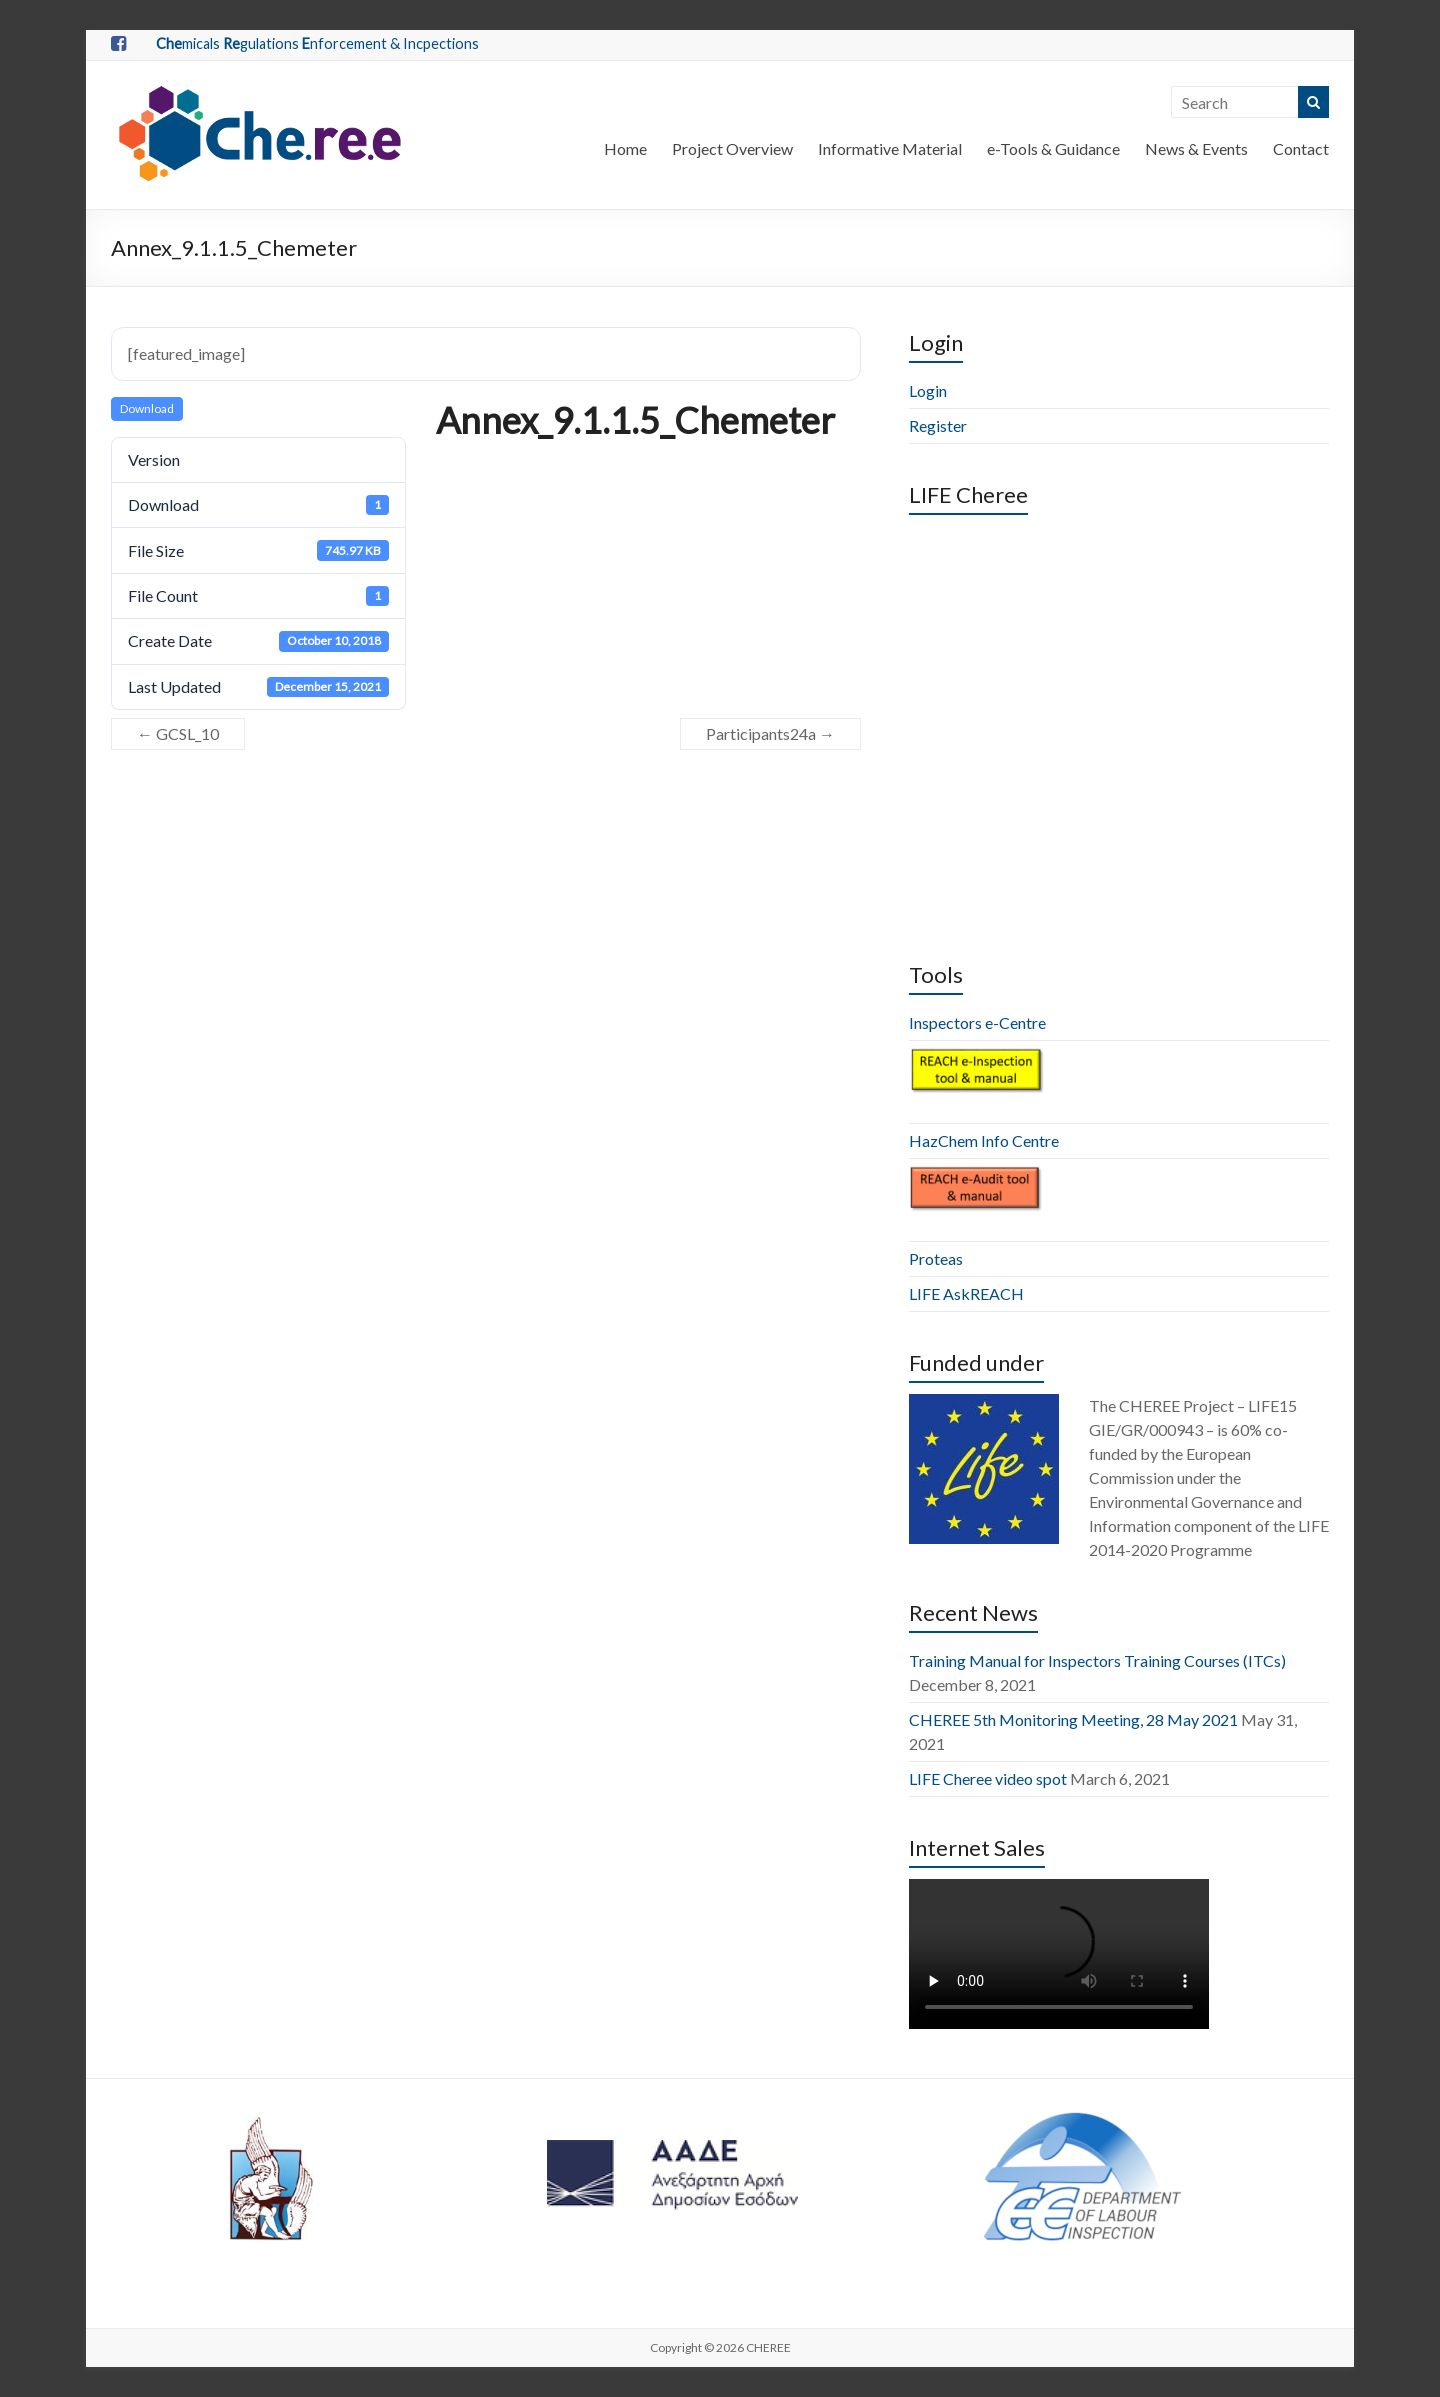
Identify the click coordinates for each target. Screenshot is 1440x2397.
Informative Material (890, 148)
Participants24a (770, 733)
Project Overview (732, 148)
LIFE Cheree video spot (988, 1778)
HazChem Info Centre (984, 1140)
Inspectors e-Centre (977, 1022)
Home (625, 148)
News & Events (1196, 148)
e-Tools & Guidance (1053, 148)
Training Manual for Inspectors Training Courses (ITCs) (1097, 1660)
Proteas (936, 1258)
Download (147, 408)
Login (928, 390)
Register (938, 425)
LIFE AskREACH (966, 1293)
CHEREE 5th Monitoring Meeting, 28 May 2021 (1073, 1719)
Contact (1301, 148)
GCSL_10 (178, 733)
